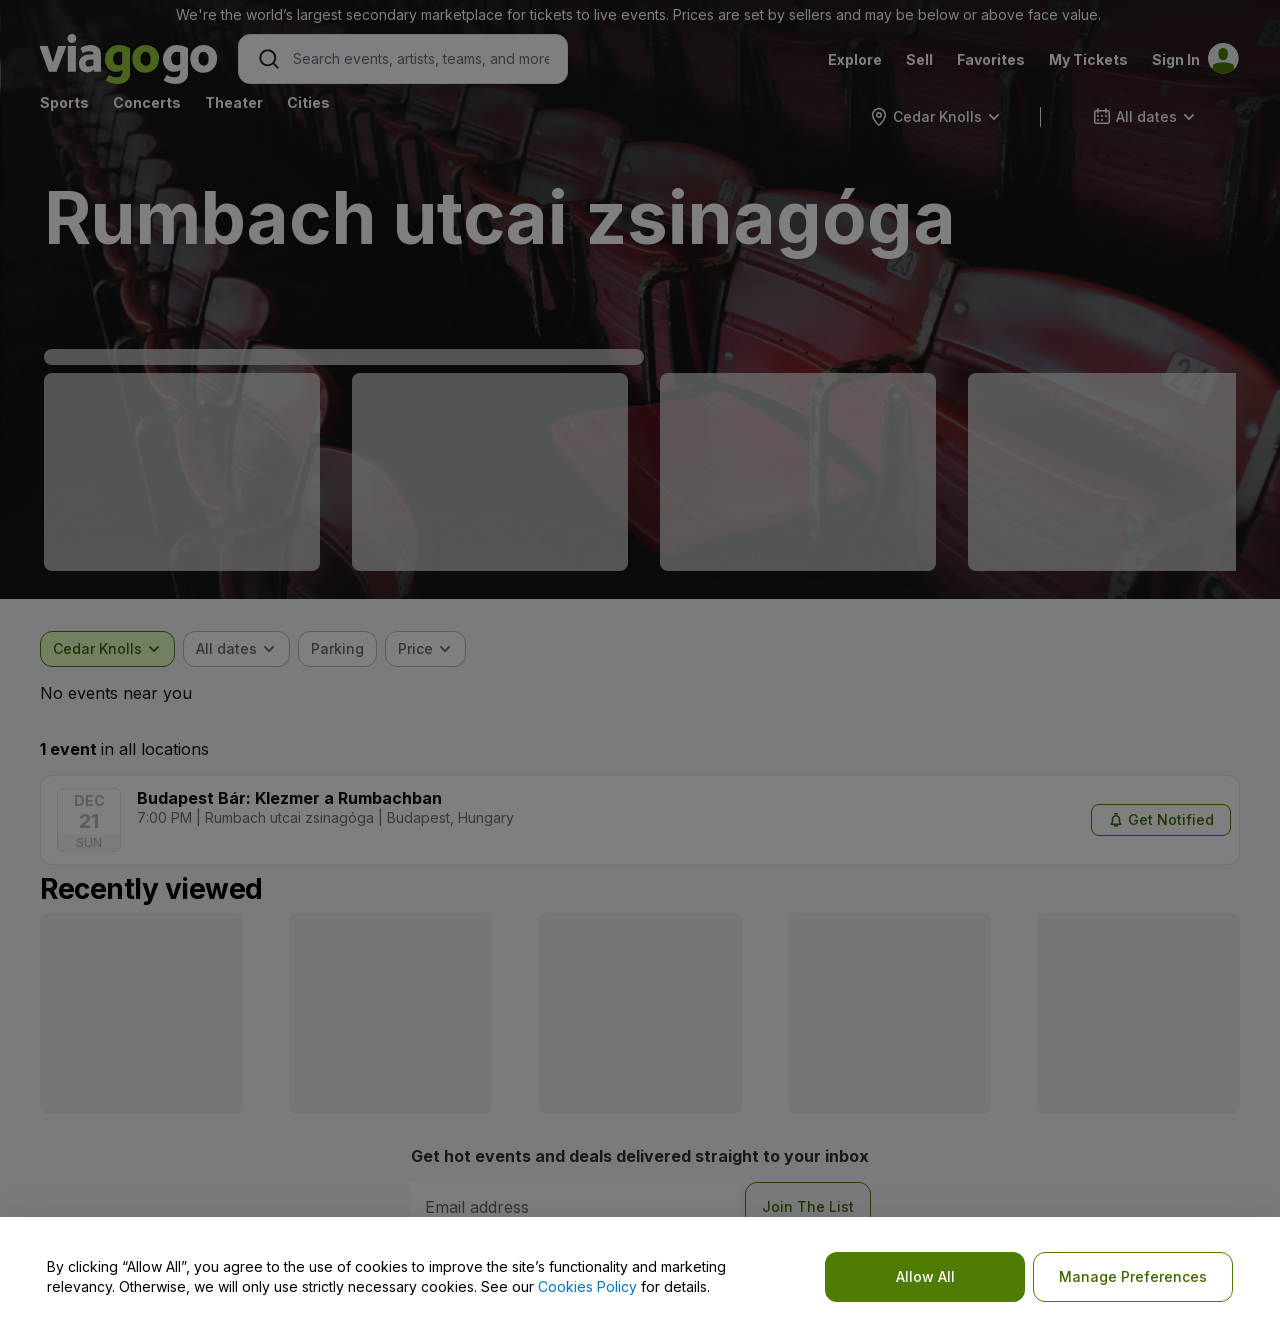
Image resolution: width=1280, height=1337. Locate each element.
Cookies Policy (587, 1286)
